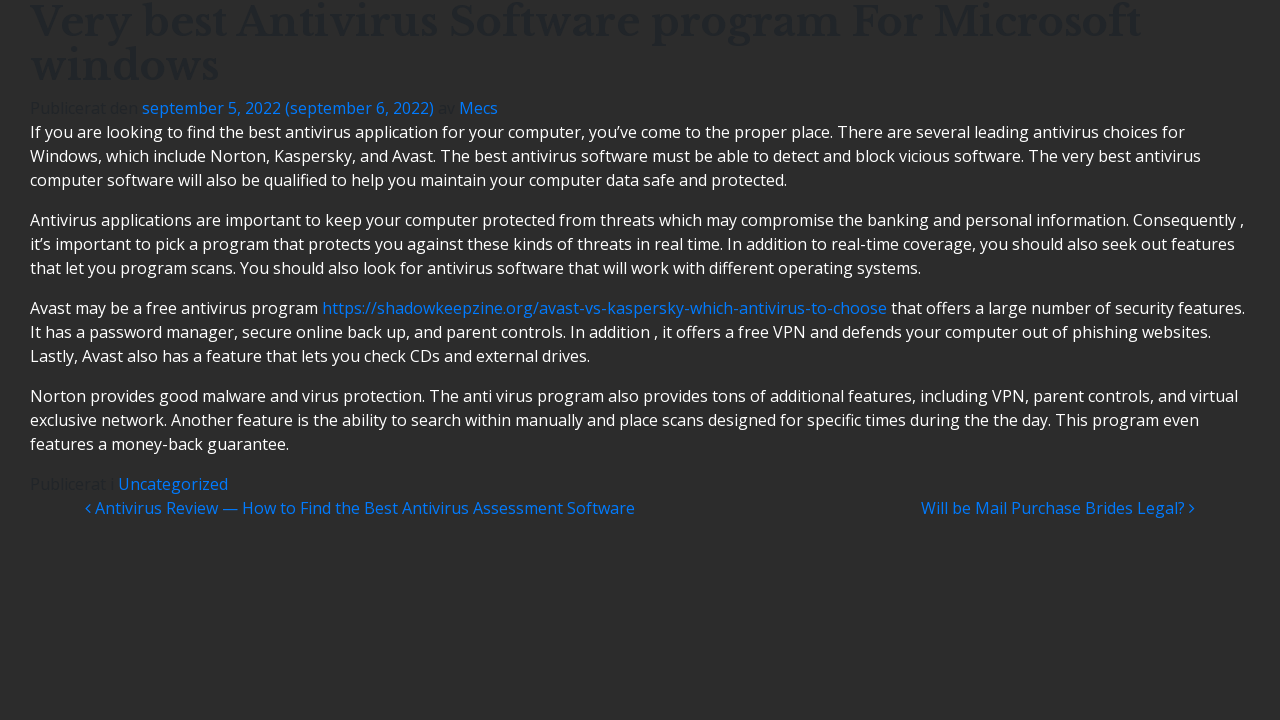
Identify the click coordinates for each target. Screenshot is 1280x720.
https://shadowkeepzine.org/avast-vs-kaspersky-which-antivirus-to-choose (604, 308)
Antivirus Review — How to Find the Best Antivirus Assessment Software (360, 508)
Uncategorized (173, 484)
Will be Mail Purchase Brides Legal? (1058, 508)
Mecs (478, 108)
